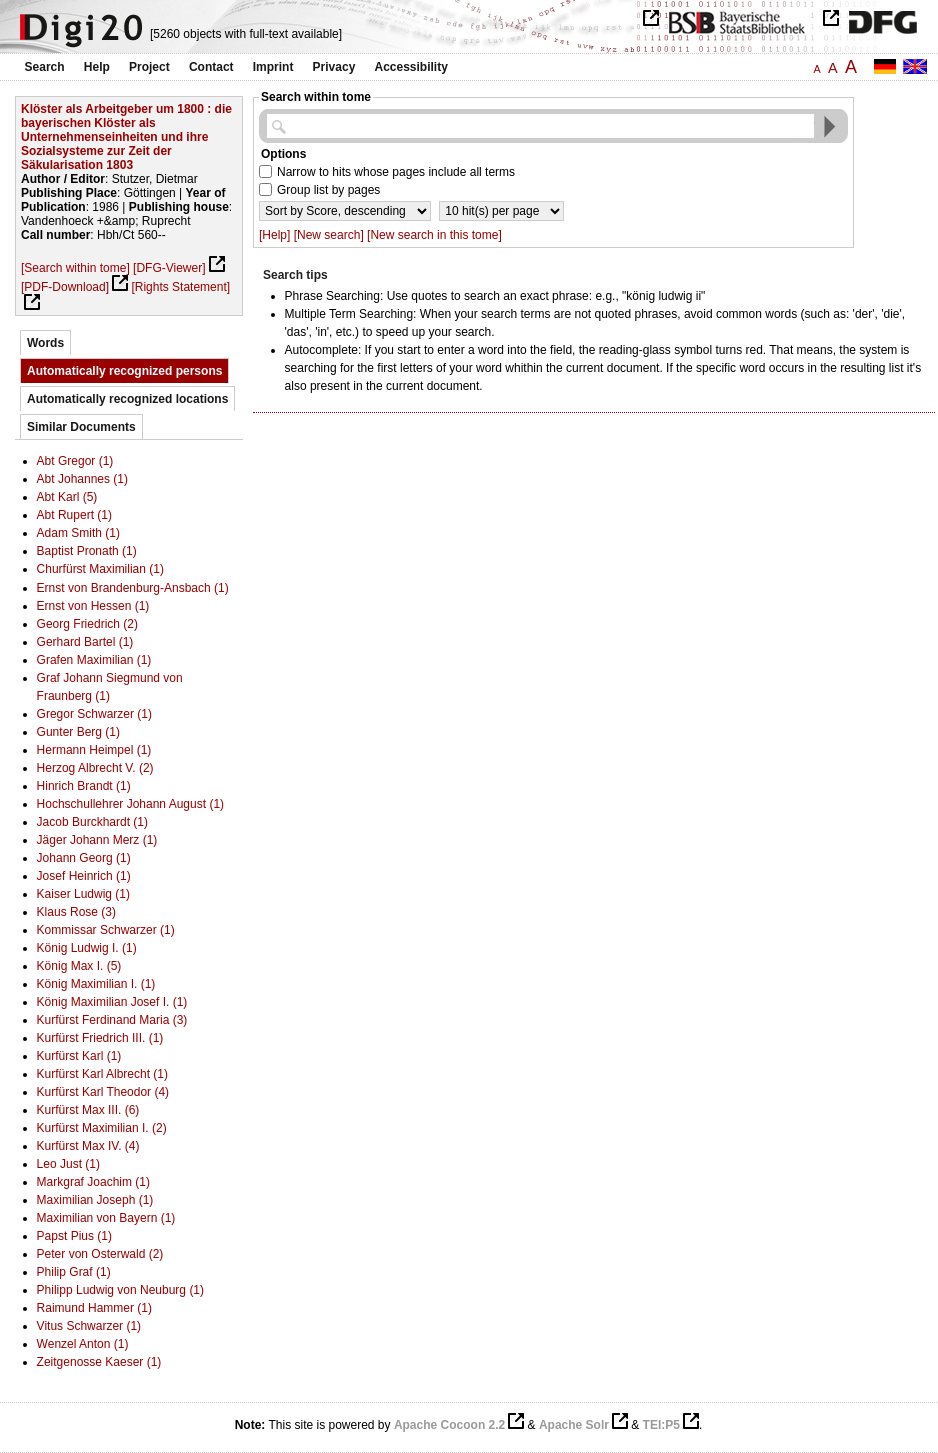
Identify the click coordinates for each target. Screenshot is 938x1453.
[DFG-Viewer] (169, 268)
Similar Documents (81, 427)
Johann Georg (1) (84, 858)
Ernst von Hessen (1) (93, 606)
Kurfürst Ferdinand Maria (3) (112, 1020)
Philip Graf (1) (74, 1272)
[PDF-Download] (65, 287)
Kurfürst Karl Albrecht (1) (102, 1074)
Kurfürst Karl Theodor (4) (103, 1092)
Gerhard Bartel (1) (85, 642)
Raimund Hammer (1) (94, 1308)
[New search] (329, 235)
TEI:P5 (661, 1425)
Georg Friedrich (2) (87, 624)
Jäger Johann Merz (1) (97, 840)
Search (45, 67)
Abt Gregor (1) (75, 461)
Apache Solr (574, 1425)
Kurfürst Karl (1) (79, 1056)
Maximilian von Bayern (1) (106, 1218)
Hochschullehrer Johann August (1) (130, 804)
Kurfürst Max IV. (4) (88, 1146)
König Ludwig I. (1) (87, 948)
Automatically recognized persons (124, 371)
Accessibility (411, 67)
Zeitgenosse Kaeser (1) (99, 1362)
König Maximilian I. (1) (96, 984)
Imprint (273, 67)
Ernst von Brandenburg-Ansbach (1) (133, 588)
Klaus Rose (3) (76, 912)
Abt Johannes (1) (82, 479)
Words (45, 343)
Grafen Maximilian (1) (94, 660)
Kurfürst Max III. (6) (88, 1110)
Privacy (334, 67)
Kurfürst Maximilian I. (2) (102, 1128)
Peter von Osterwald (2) (100, 1254)
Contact (211, 67)
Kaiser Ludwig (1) (83, 894)
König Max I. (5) (79, 966)
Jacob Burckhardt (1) (92, 822)
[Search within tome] (75, 268)
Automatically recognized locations (127, 399)
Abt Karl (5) (67, 497)
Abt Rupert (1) (74, 515)
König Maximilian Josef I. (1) (112, 1002)
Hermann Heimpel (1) (94, 750)
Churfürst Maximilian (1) (100, 569)
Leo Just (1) (68, 1164)
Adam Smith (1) (78, 533)
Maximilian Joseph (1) (95, 1200)
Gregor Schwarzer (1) (94, 714)
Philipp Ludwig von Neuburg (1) (120, 1290)
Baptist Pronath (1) (87, 551)
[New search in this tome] (434, 235)
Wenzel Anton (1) (83, 1344)
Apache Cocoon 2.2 (449, 1425)
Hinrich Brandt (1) (84, 786)
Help (97, 67)
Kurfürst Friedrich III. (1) (100, 1038)
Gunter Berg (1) (78, 732)
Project (149, 67)
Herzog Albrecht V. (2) (95, 768)
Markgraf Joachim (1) (93, 1182)
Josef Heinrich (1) (84, 876)
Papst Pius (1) (74, 1236)
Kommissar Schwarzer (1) (106, 930)
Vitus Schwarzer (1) (89, 1326)
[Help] (274, 235)
